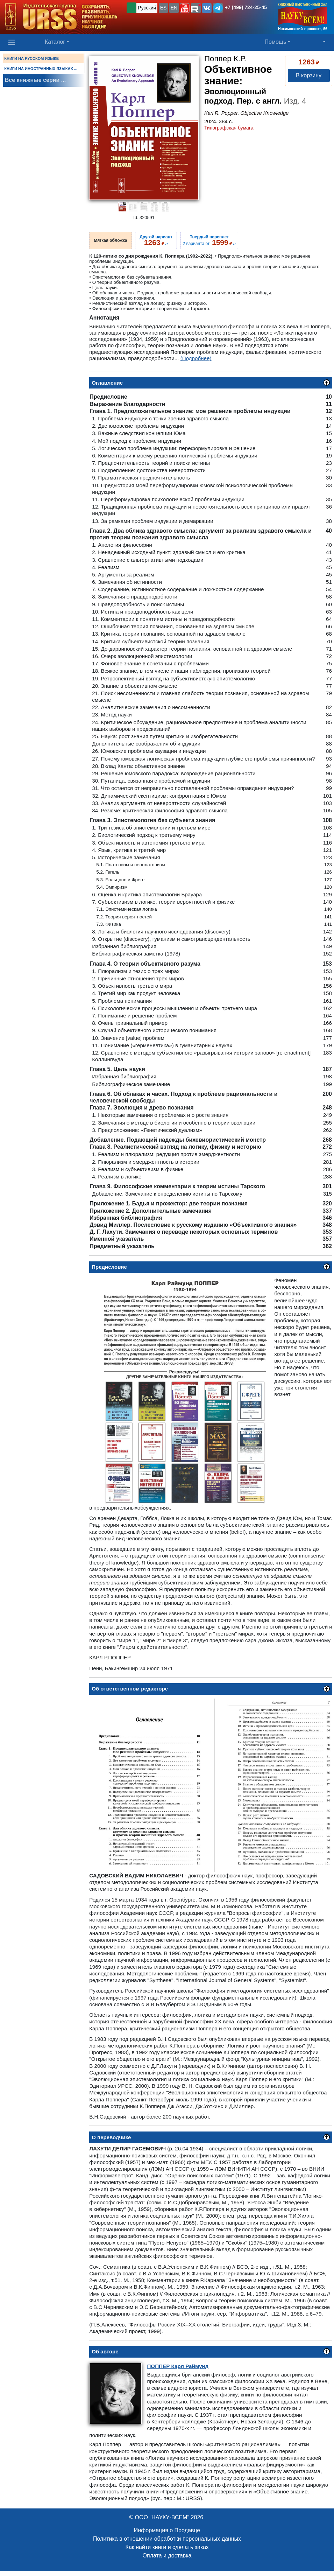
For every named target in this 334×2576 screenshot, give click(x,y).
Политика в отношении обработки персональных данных (167, 2539)
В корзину (308, 75)
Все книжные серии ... (35, 80)
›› (156, 240)
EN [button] (174, 7)
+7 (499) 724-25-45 (246, 7)
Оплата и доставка (167, 2555)
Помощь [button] (275, 42)
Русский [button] (147, 7)
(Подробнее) (196, 358)
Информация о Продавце (167, 2530)
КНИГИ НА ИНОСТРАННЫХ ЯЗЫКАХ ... (40, 68)
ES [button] (163, 7)
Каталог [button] (55, 42)
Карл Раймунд (177, 2366)
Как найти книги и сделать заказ (167, 2547)
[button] (185, 8)
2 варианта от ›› (209, 240)
